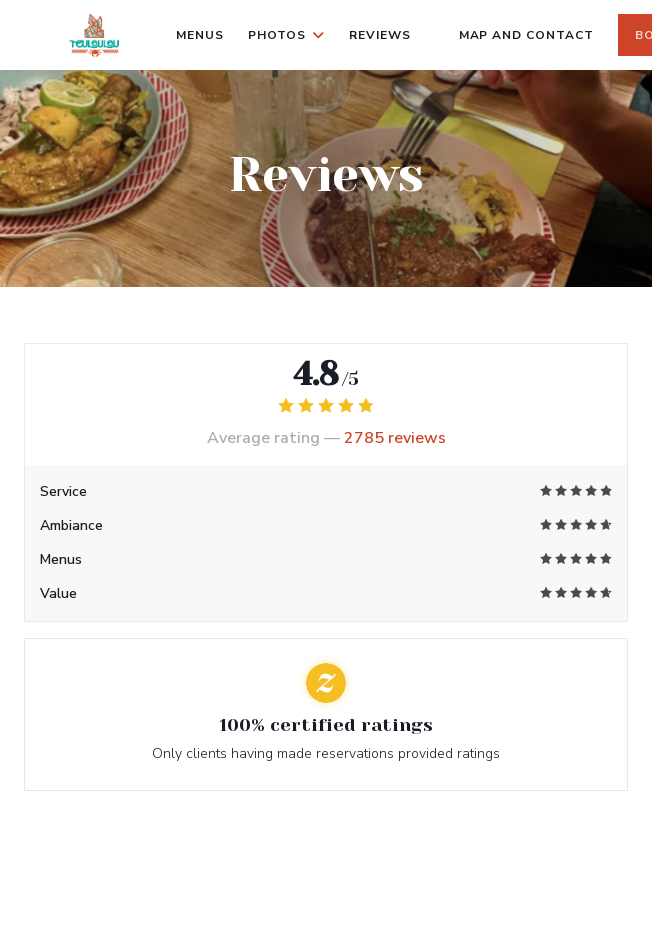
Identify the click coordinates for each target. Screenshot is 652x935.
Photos (286, 35)
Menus (200, 35)
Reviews (380, 35)
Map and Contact (526, 35)
